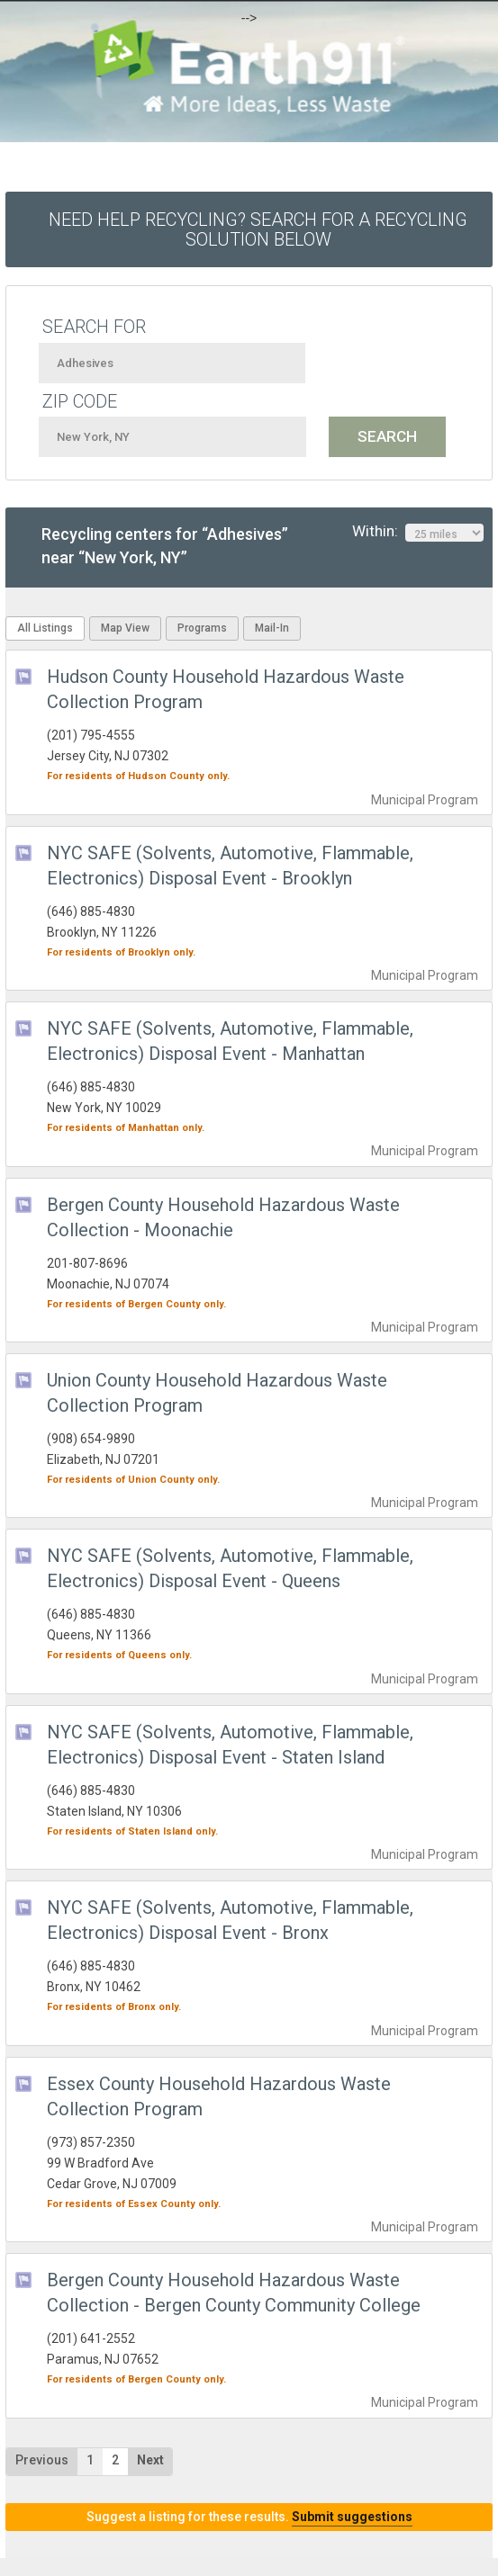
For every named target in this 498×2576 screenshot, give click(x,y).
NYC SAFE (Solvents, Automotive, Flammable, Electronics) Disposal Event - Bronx (230, 1920)
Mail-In (272, 628)
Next (150, 2460)
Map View (125, 628)
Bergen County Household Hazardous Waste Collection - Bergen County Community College (234, 2292)
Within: (418, 532)
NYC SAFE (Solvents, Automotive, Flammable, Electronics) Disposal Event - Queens (230, 1568)
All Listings (45, 628)
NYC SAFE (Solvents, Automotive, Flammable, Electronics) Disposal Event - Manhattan (230, 1041)
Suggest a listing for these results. (249, 2516)
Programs (202, 628)
